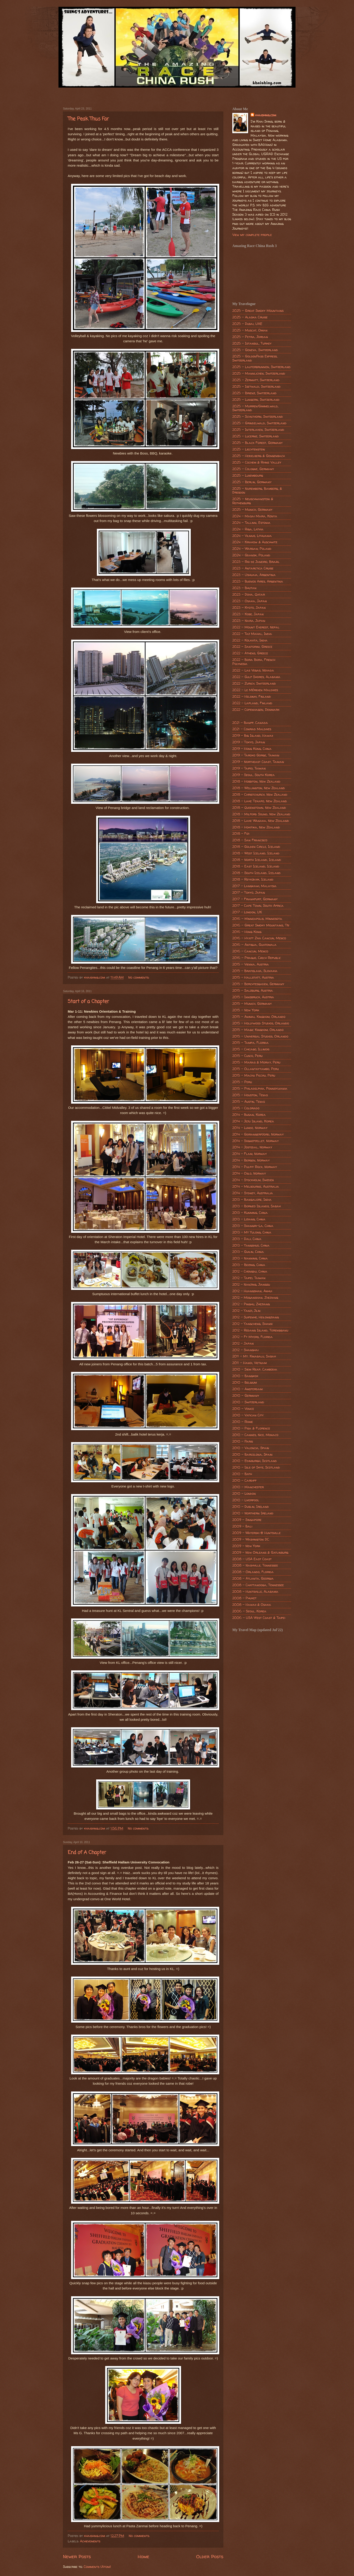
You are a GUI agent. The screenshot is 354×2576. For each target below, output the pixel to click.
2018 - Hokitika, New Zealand (256, 827)
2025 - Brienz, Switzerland (254, 393)
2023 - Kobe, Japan (248, 614)
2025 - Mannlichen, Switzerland (258, 373)
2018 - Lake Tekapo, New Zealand (259, 801)
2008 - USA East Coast (252, 1559)
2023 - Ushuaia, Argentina (254, 575)
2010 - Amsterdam (247, 1389)
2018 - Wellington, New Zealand (258, 788)
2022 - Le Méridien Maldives (255, 690)
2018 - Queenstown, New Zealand (259, 807)
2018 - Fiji (240, 833)
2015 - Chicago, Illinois (250, 1049)
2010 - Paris (242, 1441)
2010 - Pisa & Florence (251, 1428)
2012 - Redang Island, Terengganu (260, 1330)
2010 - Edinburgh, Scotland (254, 1461)
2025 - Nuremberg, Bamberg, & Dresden (257, 490)
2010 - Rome (242, 1422)
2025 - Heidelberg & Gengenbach (258, 456)
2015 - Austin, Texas (248, 1101)
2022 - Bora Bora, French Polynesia (253, 661)
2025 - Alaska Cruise (250, 317)
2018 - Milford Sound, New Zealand (261, 814)
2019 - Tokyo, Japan (248, 742)
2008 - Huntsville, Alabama (255, 1591)
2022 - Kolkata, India (250, 640)
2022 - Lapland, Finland (252, 703)
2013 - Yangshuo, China (251, 1245)
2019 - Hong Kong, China (252, 748)
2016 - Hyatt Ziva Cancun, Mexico (259, 938)
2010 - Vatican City (248, 1415)
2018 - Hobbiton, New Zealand (256, 781)
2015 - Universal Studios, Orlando (260, 1036)
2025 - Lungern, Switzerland (255, 399)
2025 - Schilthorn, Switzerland (257, 416)
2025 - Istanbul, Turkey (252, 343)
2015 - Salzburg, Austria (252, 990)
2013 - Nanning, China (250, 1258)
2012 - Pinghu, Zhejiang (251, 1304)
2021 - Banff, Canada (250, 722)
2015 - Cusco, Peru (247, 1056)
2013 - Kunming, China (250, 1212)
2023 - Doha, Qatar (248, 594)
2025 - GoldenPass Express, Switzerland (254, 358)
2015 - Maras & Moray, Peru (256, 1062)
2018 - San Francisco (249, 840)
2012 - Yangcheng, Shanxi (252, 1324)
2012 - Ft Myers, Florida (252, 1337)
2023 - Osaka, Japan (249, 601)
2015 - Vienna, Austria (250, 964)
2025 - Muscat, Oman (250, 330)
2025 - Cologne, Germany (253, 469)
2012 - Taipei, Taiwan (249, 1278)
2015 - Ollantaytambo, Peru (255, 1069)
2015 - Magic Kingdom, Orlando (258, 1030)
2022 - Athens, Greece (250, 653)
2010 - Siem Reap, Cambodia (254, 1369)
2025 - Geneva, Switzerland (255, 350)
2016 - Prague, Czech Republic (256, 958)
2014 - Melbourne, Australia (255, 1186)
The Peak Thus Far (88, 119)
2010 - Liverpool (245, 1500)
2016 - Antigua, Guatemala (254, 944)
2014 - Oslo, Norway (249, 1173)
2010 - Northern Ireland (252, 1513)
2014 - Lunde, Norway (250, 1128)
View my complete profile (252, 235)
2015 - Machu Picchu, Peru (253, 1075)
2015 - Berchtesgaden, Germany (258, 984)
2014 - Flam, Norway (249, 1154)
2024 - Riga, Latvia (247, 529)
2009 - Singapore (246, 1520)
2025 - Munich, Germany (252, 509)
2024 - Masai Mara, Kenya (254, 516)
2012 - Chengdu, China (249, 1271)
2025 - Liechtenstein (248, 449)
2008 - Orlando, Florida (253, 1572)
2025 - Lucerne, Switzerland (255, 436)
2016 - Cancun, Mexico (250, 951)
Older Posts (209, 2556)
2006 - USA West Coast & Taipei (258, 1618)
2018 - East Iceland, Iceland (255, 866)
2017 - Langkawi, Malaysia (254, 886)
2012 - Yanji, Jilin (246, 1310)
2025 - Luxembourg (247, 475)
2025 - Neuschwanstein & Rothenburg (252, 501)
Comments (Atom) (97, 2566)
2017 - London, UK (247, 912)
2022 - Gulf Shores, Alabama (256, 677)
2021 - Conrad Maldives (251, 729)
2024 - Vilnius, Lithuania (252, 536)
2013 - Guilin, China (248, 1252)
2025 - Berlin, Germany (252, 482)
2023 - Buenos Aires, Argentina (257, 581)
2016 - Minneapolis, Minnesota (257, 918)
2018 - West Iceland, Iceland (255, 853)
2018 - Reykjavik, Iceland (252, 879)
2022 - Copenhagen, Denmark (255, 709)
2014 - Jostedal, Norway (252, 1147)
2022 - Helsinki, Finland (251, 696)
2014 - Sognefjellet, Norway (255, 1141)
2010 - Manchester (248, 1487)
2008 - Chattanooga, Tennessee (258, 1585)
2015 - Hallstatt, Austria (253, 977)
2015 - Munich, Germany (252, 1003)
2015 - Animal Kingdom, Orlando (258, 1016)
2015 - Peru (242, 1082)
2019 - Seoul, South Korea (253, 775)
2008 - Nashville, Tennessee (255, 1565)
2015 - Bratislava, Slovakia (254, 971)
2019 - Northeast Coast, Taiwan (258, 762)
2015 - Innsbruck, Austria (253, 997)
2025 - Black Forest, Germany (257, 443)
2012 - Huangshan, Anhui (252, 1291)
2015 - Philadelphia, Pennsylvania (259, 1088)
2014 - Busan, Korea (249, 1114)
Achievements (90, 2541)
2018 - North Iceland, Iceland (256, 860)
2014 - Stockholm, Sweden (253, 1180)
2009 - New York (246, 1546)
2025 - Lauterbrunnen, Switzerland (261, 367)
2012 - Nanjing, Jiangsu (251, 1284)
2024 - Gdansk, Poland (251, 555)
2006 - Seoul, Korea (249, 1611)
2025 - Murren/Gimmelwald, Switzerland (255, 408)
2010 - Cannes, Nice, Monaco (255, 1435)
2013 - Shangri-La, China (252, 1226)
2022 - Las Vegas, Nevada (253, 670)
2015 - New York (245, 1010)
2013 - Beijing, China (248, 1265)
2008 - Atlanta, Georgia (253, 1578)
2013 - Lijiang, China (249, 1219)
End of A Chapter (87, 1852)
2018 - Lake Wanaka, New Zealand (260, 820)
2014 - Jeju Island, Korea (253, 1121)
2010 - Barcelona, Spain (252, 1454)
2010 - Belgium (244, 1382)
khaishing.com (265, 115)
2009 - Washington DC (250, 1539)
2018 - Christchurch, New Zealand (259, 794)
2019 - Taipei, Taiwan (249, 768)
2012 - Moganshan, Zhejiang (255, 1297)
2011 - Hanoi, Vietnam (249, 1363)
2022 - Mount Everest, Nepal (255, 627)
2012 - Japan (243, 1343)
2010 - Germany (245, 1395)
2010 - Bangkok (245, 1376)
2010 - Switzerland (248, 1402)
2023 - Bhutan (244, 588)
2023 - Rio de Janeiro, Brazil (255, 561)
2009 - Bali (242, 1526)
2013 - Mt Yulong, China (251, 1232)
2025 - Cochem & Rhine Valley (256, 462)
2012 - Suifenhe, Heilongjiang (255, 1317)
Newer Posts (77, 2556)
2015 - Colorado (245, 1108)
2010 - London (244, 1493)
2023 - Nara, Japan (248, 620)
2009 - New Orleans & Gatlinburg (260, 1552)
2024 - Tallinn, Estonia (251, 522)
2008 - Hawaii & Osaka (251, 1604)
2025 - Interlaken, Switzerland (258, 429)
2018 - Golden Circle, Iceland (256, 846)
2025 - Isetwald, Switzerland (256, 386)
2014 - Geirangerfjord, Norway (258, 1134)
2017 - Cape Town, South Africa (258, 905)
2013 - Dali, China (246, 1239)
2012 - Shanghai (245, 1350)
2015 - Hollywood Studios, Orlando (260, 1023)
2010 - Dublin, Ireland (250, 1506)
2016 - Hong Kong (246, 932)
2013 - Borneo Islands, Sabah (256, 1206)
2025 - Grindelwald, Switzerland (259, 423)
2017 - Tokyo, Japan (248, 892)
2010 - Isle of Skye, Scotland (256, 1467)
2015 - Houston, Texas (250, 1095)
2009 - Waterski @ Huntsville (256, 1533)
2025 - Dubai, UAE (247, 324)
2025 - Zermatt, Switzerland (255, 380)
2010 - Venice (243, 1408)
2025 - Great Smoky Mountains (258, 310)
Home (143, 2556)
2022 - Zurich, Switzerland (254, 683)
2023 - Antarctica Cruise (252, 568)
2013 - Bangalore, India (252, 1199)
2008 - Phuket (244, 1598)
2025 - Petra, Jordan (250, 337)
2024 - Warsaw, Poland (251, 548)
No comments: (139, 977)
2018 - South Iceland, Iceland (256, 873)
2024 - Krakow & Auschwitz (254, 542)
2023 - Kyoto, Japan (249, 607)
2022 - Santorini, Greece (252, 646)
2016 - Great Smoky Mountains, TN (260, 925)
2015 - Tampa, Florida (250, 1042)
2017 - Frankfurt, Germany (255, 899)
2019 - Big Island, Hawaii (252, 735)
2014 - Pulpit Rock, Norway (254, 1167)
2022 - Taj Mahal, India (252, 634)
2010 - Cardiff (244, 1480)
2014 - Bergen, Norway (251, 1160)
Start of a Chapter (88, 1001)
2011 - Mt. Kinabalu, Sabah (254, 1356)
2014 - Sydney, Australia (252, 1193)
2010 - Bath (242, 1474)
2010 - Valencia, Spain (250, 1448)
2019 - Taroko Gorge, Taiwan (255, 755)
